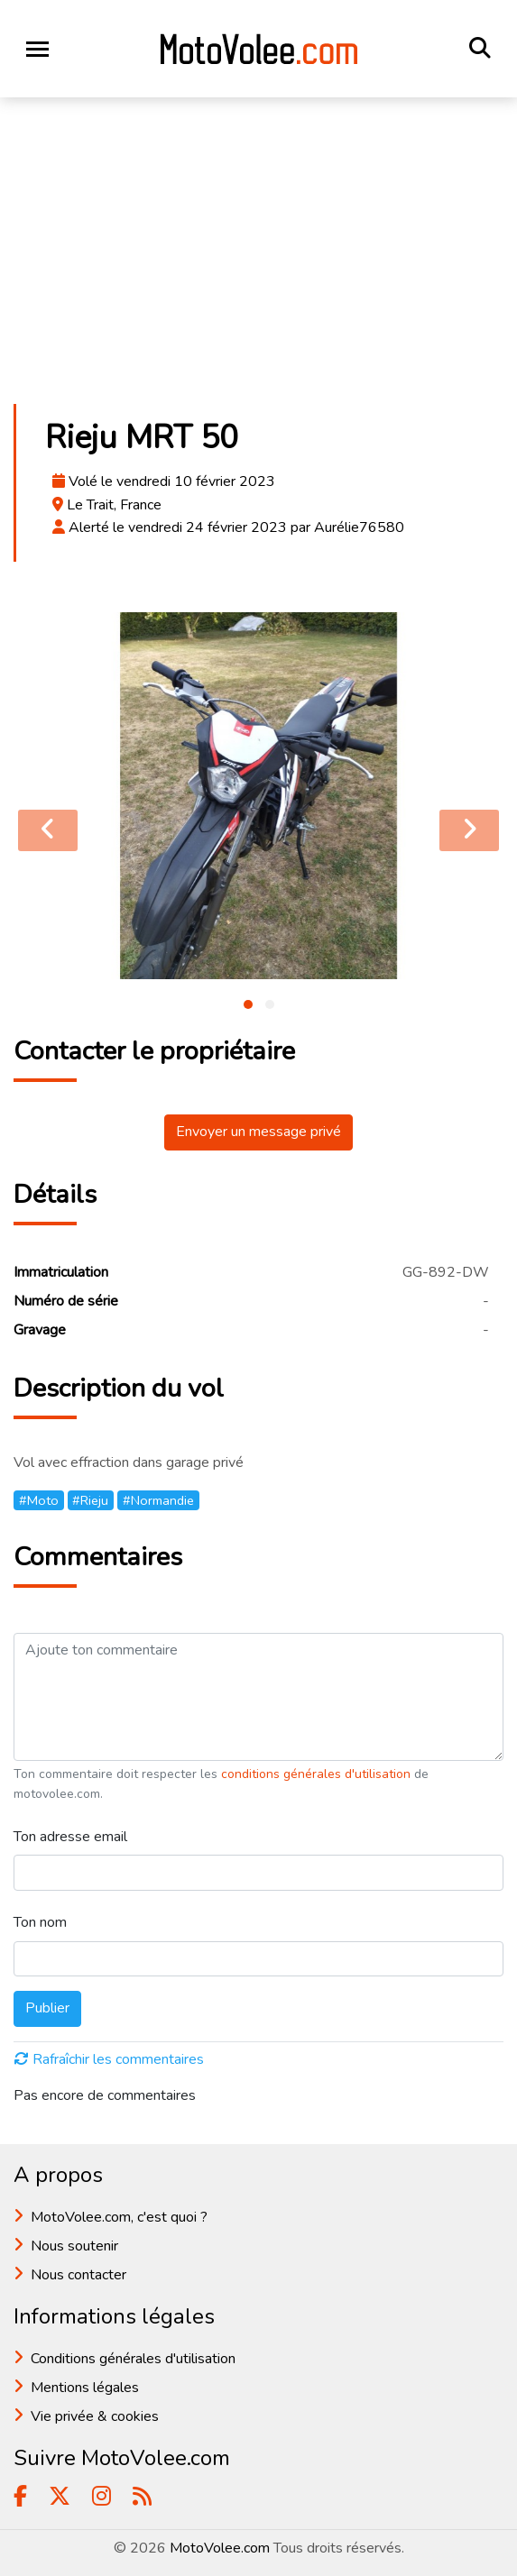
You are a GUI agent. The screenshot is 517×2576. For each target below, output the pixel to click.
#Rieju (90, 1500)
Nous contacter (78, 2275)
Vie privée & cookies (95, 2416)
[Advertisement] (258, 256)
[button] (248, 1004)
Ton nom (40, 1922)
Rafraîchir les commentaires (109, 2059)
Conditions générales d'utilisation (133, 2359)
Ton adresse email (70, 1837)
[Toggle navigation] (37, 49)
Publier (47, 2008)
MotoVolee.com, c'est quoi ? (119, 2217)
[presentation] (48, 830)
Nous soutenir (74, 2246)
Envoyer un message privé (258, 1131)
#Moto (39, 1500)
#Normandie (158, 1500)
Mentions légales (85, 2387)
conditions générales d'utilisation (317, 1774)
